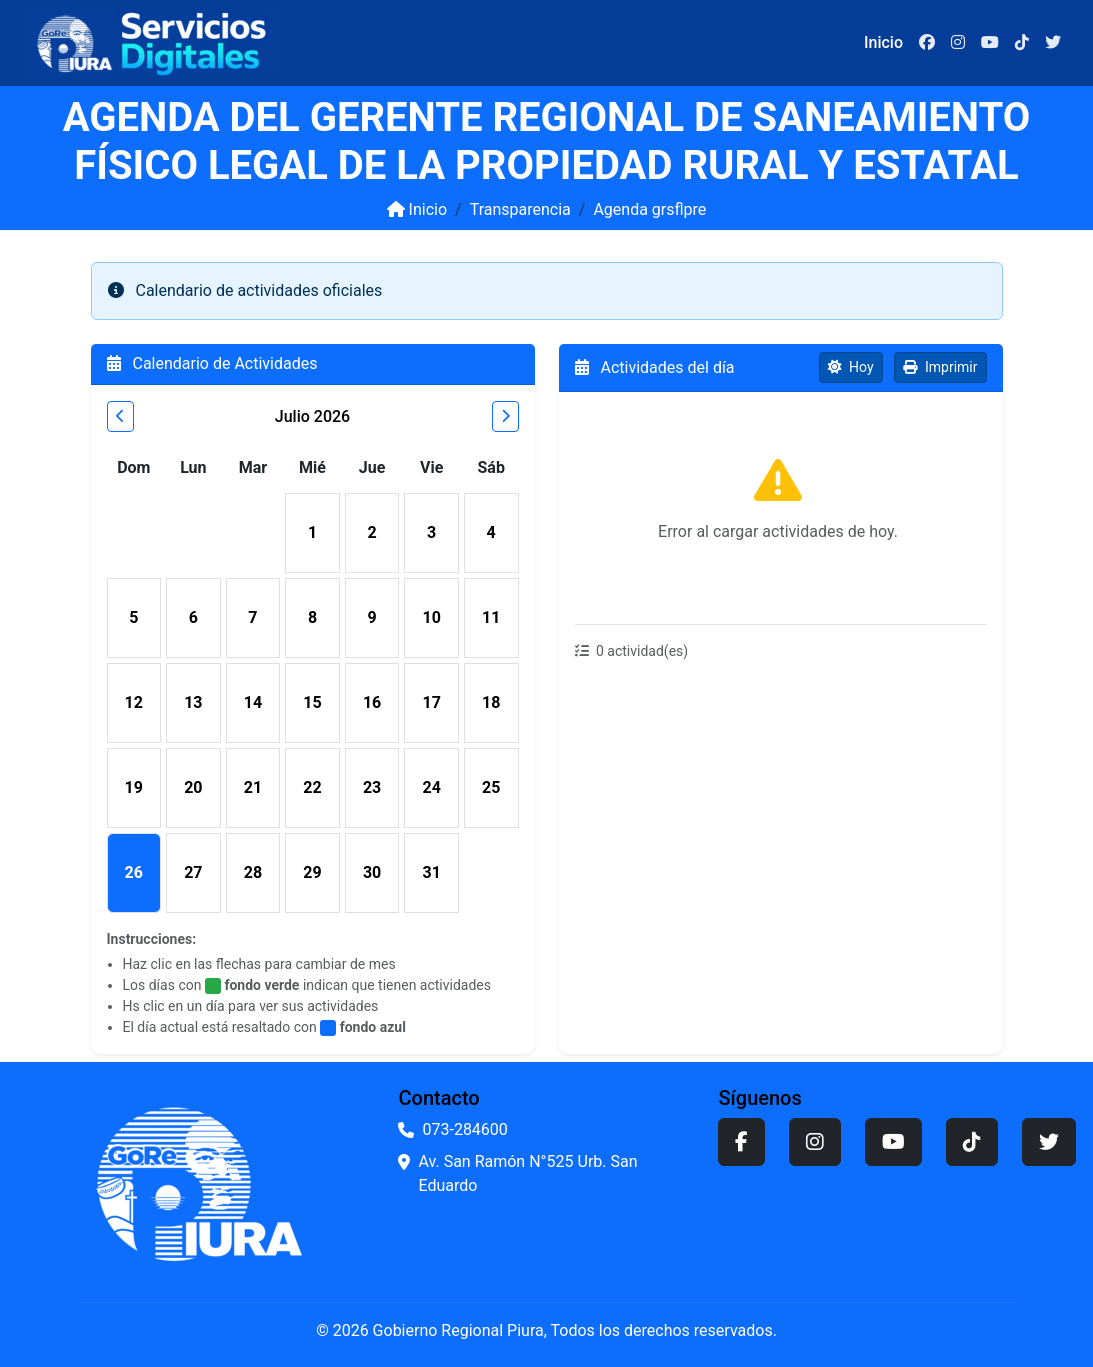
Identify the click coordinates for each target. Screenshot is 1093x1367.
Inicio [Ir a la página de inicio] (883, 42)
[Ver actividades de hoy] (851, 367)
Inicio (417, 209)
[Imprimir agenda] (940, 367)
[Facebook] (927, 43)
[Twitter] (1053, 43)
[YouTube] (990, 43)
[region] (781, 508)
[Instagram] (958, 43)
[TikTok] (1022, 43)
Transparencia (520, 209)
